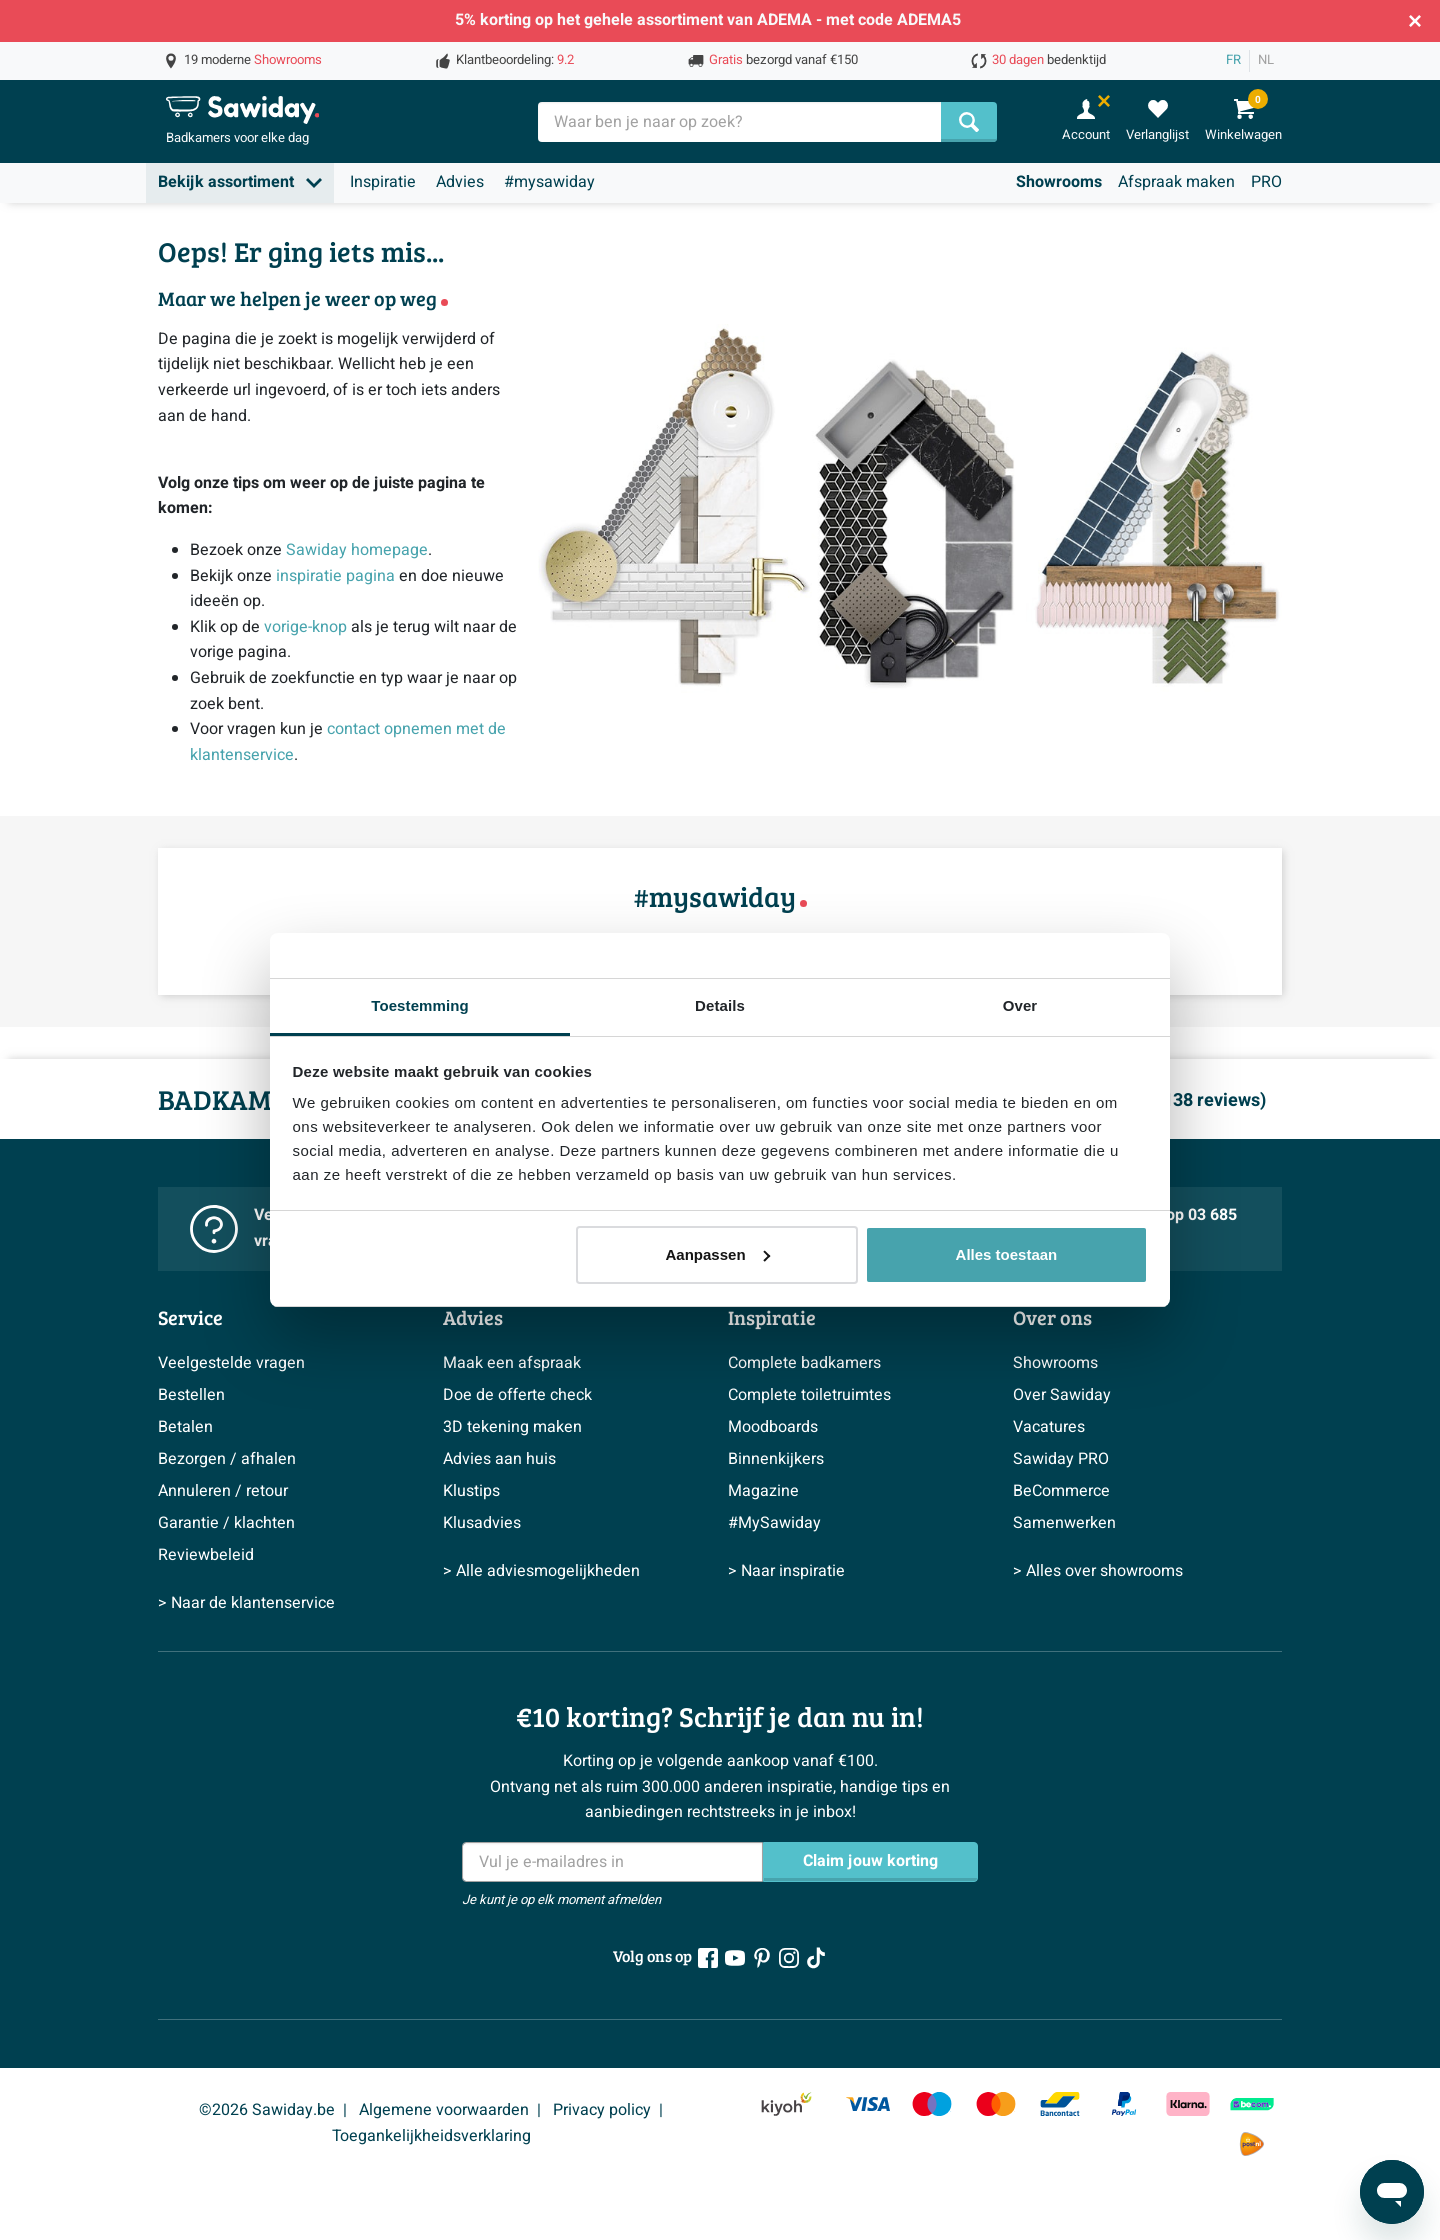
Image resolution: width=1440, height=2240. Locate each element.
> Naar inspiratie (786, 1571)
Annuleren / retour (223, 1491)
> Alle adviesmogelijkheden (541, 1571)
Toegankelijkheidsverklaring (431, 2136)
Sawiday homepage (357, 550)
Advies (460, 182)
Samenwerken (1064, 1523)
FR (1233, 60)
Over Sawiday (1062, 1395)
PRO (1266, 182)
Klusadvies (482, 1523)
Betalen (185, 1427)
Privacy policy (602, 2110)
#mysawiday (549, 182)
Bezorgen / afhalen (227, 1459)
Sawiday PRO (1061, 1459)
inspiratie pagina (335, 576)
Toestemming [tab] (420, 1005)
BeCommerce (1061, 1491)
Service (190, 1317)
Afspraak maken (1176, 182)
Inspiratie (383, 182)
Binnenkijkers (776, 1459)
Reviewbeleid (206, 1555)
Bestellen (191, 1395)
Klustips (471, 1491)
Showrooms (1059, 182)
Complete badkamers (804, 1363)
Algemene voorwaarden (444, 2110)
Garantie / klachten (226, 1523)
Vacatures (1049, 1427)
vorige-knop (305, 627)
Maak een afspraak (512, 1363)
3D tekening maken (512, 1427)
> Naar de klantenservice (246, 1603)
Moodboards (773, 1427)
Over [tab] (1020, 1005)
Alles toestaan (1007, 1254)
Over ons (1052, 1317)
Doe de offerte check (517, 1395)
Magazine (763, 1491)
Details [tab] (720, 1005)
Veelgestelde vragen (231, 1363)
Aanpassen (718, 1254)
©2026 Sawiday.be (267, 2110)
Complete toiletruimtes (809, 1395)
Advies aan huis (499, 1459)
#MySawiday (774, 1523)
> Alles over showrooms (1098, 1571)
